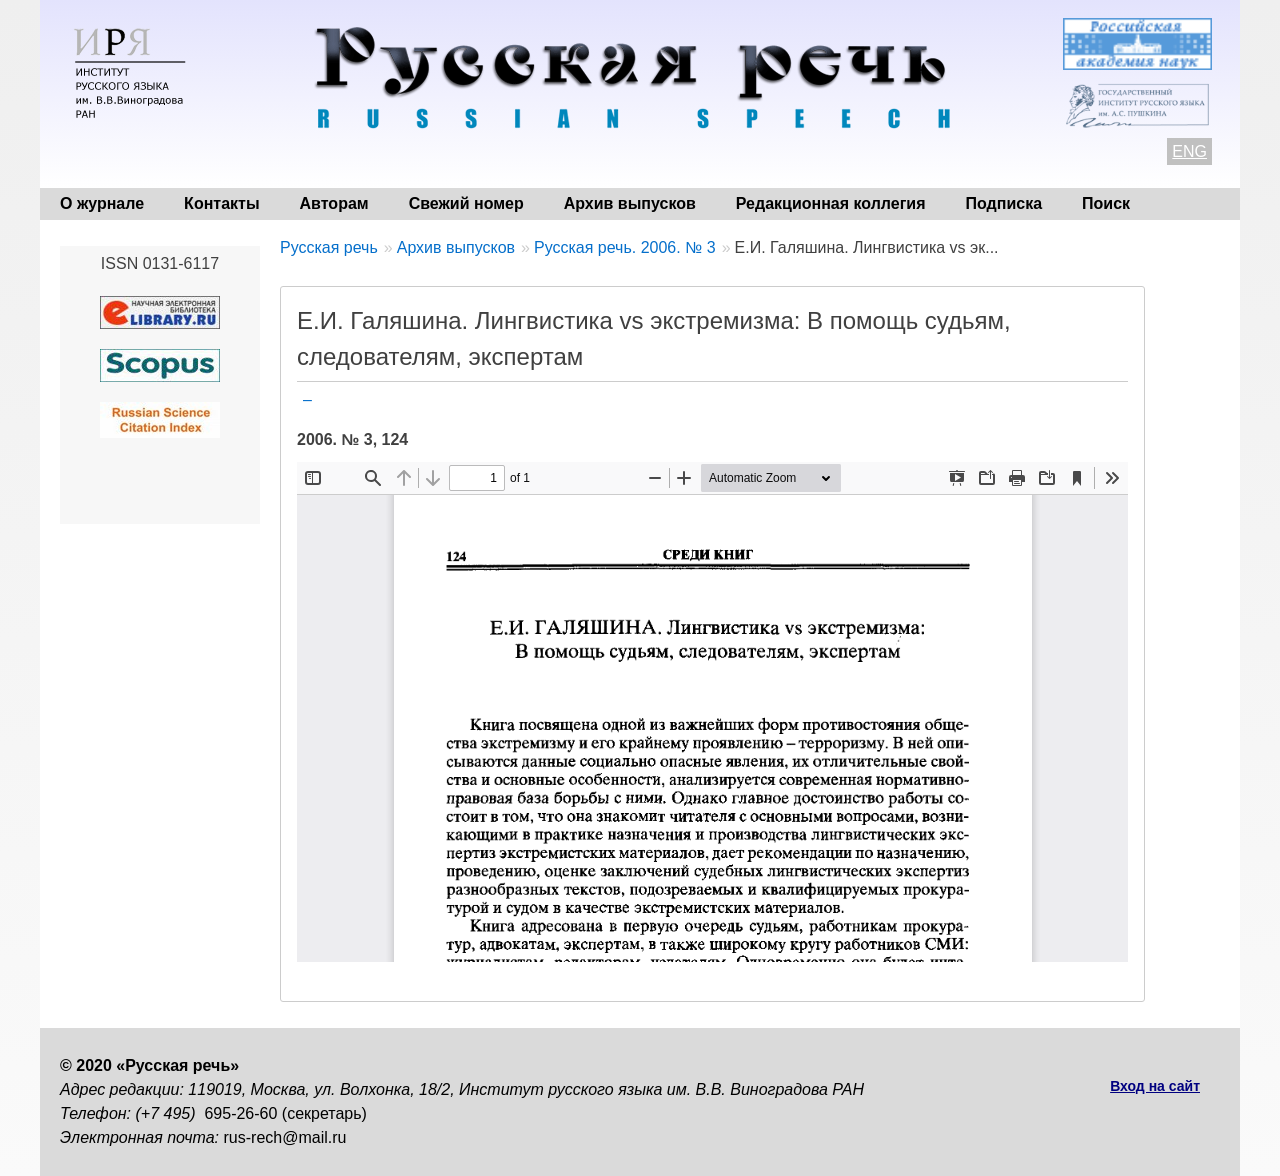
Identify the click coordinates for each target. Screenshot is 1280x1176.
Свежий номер (466, 203)
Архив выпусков (630, 203)
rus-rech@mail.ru (285, 1137)
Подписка (1004, 203)
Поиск (1106, 203)
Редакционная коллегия (831, 203)
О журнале (102, 203)
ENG (1189, 151)
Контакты (221, 203)
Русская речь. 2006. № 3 (625, 247)
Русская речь (329, 247)
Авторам (334, 203)
